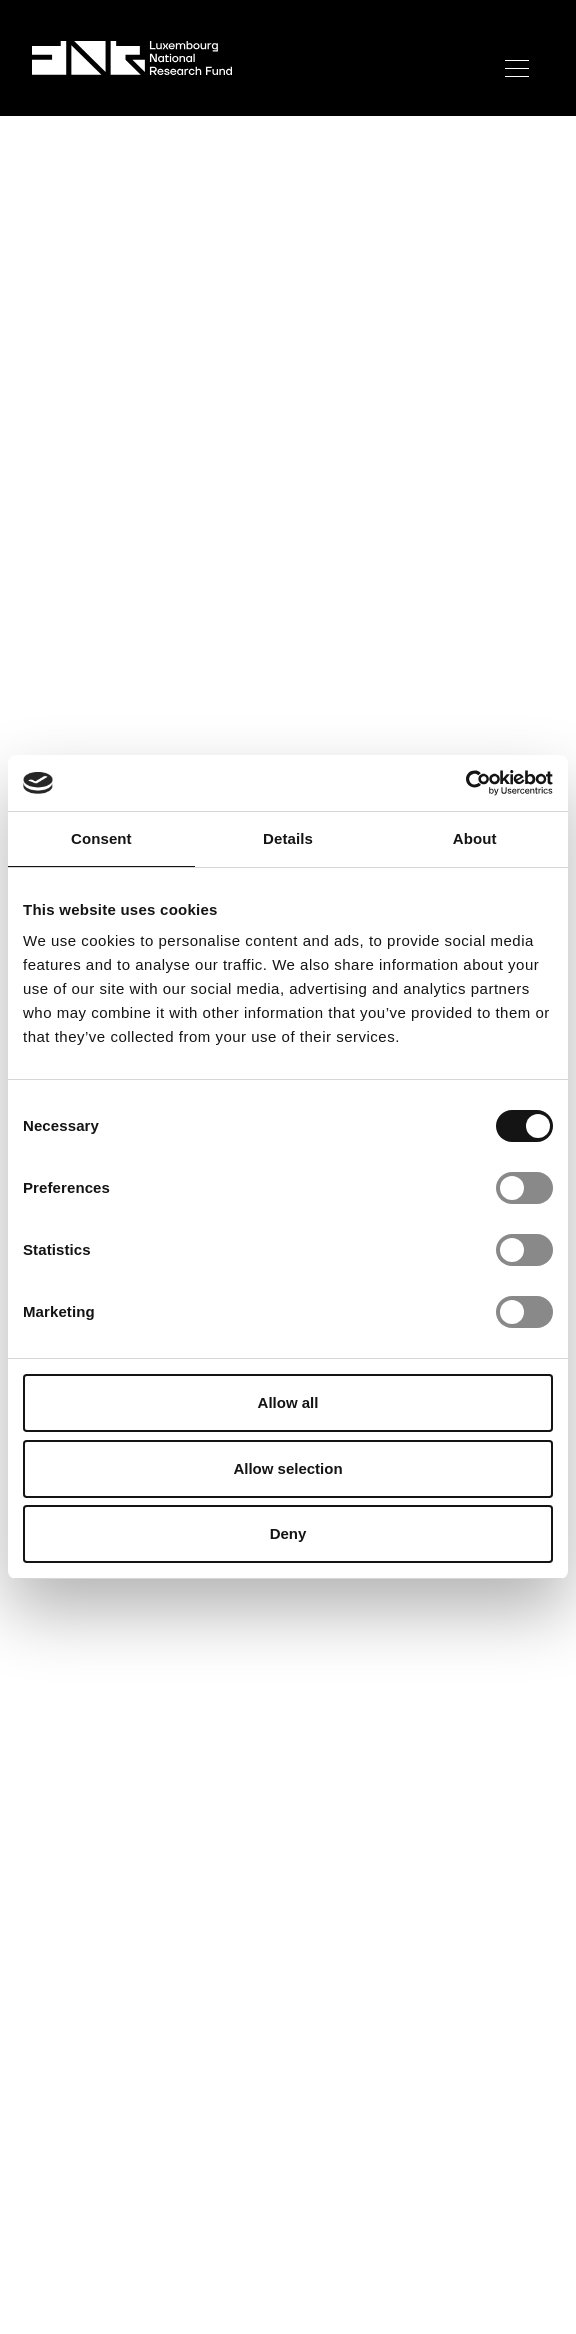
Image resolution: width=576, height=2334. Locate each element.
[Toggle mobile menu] (516, 68)
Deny (288, 1533)
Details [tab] (288, 838)
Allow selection (287, 1468)
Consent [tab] (101, 838)
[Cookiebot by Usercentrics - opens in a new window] (465, 783)
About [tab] (475, 838)
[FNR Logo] (132, 58)
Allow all (288, 1402)
